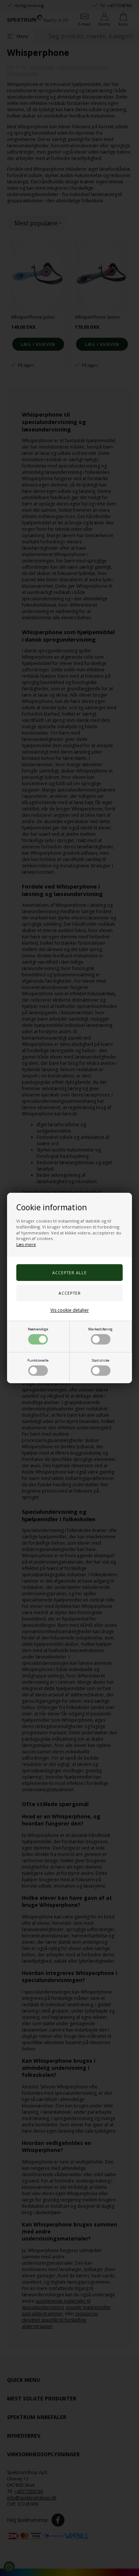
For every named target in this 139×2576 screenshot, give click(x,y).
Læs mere (26, 1244)
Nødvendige (38, 1336)
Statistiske (100, 1367)
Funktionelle (38, 1367)
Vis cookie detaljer (69, 1310)
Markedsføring (100, 1336)
